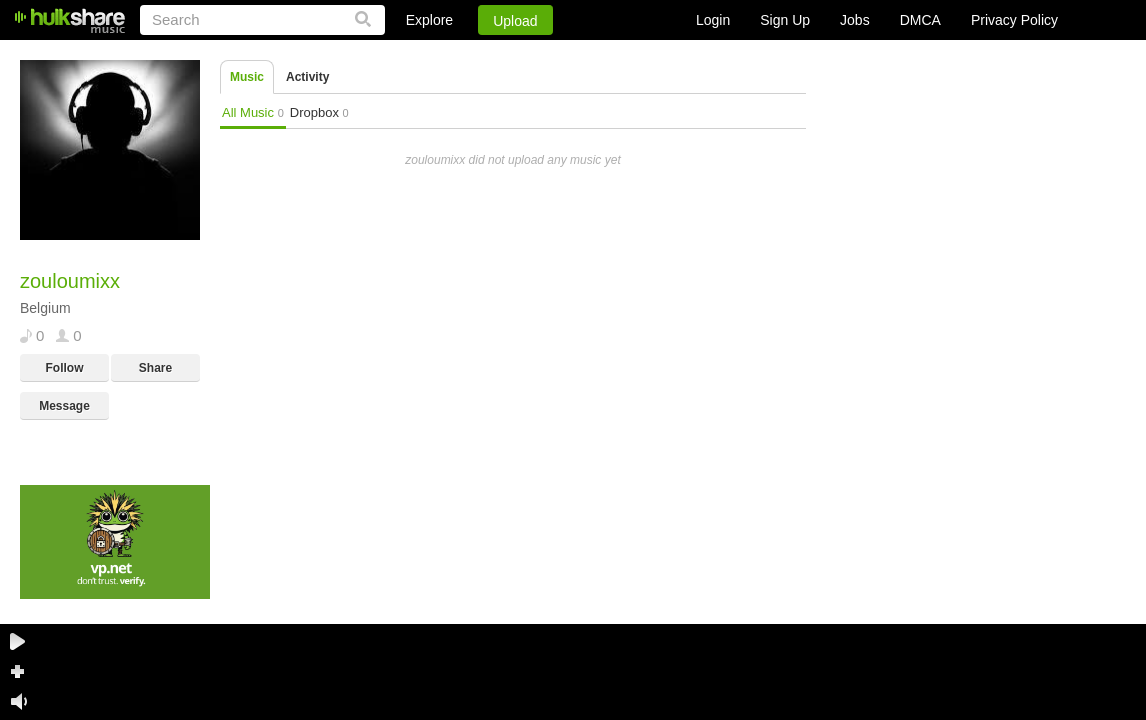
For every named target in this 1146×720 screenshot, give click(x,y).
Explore (429, 20)
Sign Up (785, 20)
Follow (65, 368)
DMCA (920, 20)
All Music (253, 112)
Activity (307, 77)
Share (155, 368)
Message (64, 406)
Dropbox (319, 112)
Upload (515, 21)
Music (247, 77)
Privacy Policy (1014, 20)
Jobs (855, 20)
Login (713, 20)
